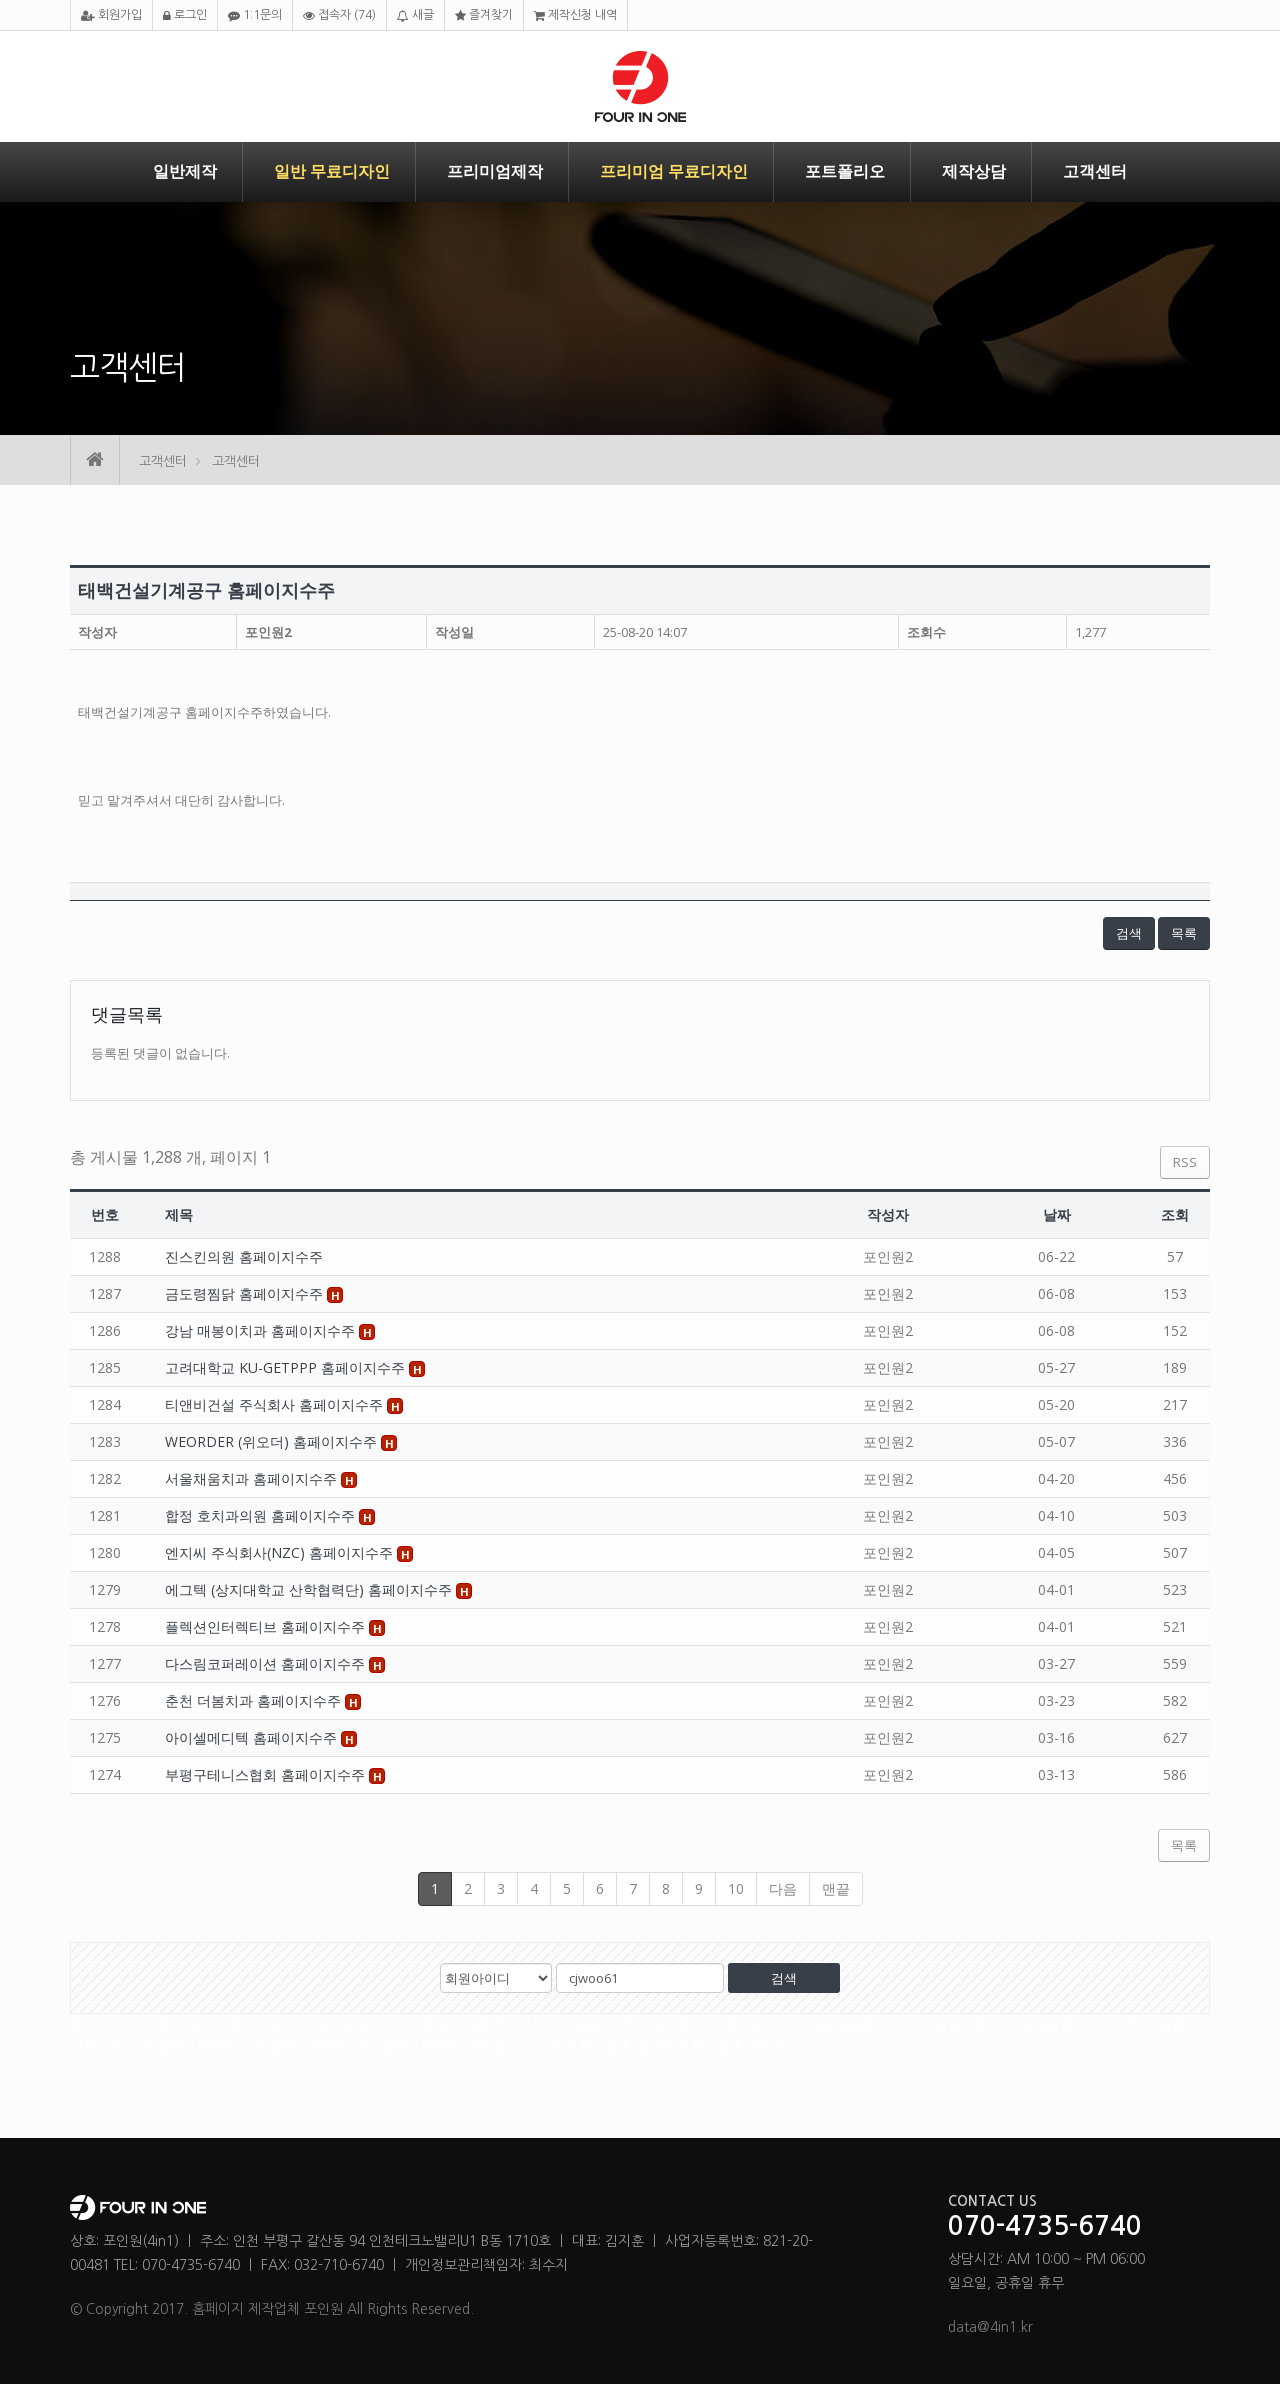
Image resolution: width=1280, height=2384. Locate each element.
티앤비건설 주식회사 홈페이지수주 (276, 1404)
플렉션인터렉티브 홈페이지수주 (267, 1626)
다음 (783, 1888)
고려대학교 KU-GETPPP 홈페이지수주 (287, 1367)
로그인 (185, 15)
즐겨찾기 (484, 15)
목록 (1184, 933)
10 (736, 1888)
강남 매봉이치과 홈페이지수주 (262, 1330)
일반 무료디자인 (332, 171)
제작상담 (974, 171)
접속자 (339, 15)
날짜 (1057, 1214)
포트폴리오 (845, 171)
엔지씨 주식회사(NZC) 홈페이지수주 (281, 1552)
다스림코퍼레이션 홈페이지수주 (267, 1663)
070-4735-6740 (1045, 2227)
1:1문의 (255, 15)
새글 (415, 15)
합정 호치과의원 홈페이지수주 (262, 1515)
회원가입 (111, 15)
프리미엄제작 (495, 171)
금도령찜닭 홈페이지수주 (246, 1293)
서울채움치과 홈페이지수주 (253, 1478)
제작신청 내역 (575, 15)
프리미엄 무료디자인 (674, 171)
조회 (1175, 1214)
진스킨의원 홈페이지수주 (244, 1256)
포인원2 (268, 632)
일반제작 (185, 171)
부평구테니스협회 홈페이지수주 (267, 1774)
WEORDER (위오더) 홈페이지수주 (273, 1441)
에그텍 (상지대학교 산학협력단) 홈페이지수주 (310, 1589)
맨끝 (836, 1888)
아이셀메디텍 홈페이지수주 (253, 1737)
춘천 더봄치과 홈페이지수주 (255, 1700)
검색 (1129, 933)
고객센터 (1095, 171)
